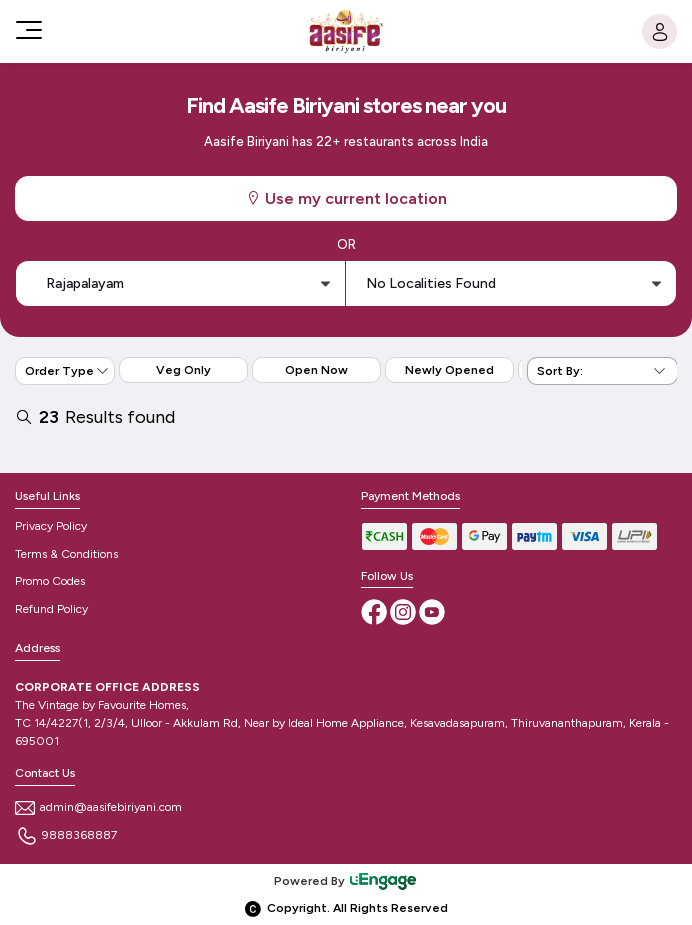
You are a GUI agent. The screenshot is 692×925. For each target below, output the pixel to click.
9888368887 (66, 835)
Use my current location (346, 198)
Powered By (346, 881)
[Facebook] (375, 611)
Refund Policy (51, 609)
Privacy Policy (51, 526)
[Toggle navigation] (27, 30)
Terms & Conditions (66, 554)
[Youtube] (432, 611)
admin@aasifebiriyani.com (98, 807)
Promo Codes (50, 581)
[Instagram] (404, 611)
